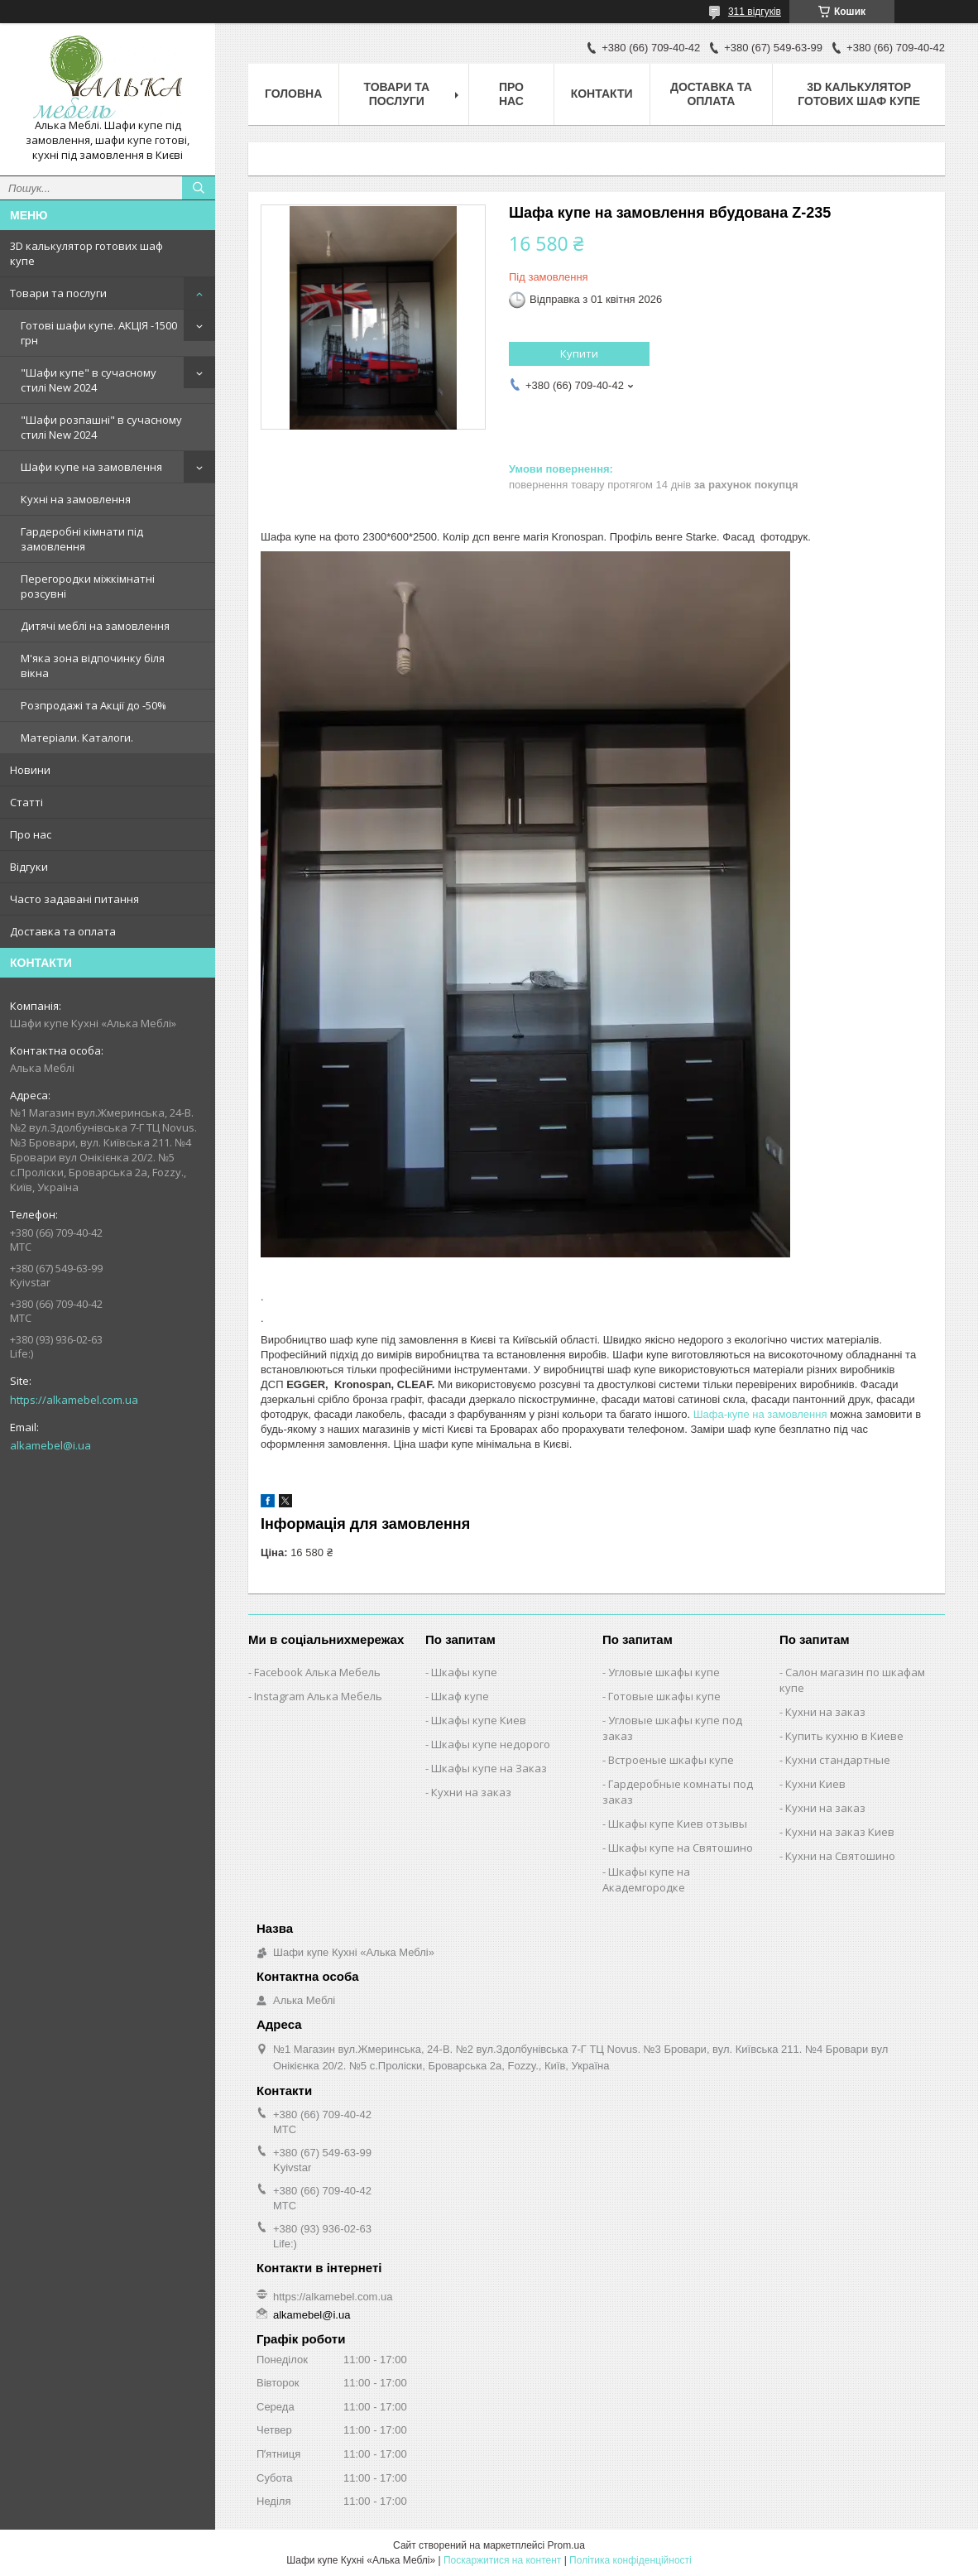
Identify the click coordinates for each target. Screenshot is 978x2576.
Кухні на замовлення (76, 499)
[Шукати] (198, 187)
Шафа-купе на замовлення (760, 1414)
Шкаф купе (460, 1696)
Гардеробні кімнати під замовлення (82, 539)
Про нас (30, 834)
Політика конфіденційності (630, 2560)
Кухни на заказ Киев (839, 1831)
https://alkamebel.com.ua (74, 1399)
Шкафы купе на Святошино (680, 1847)
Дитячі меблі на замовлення (95, 625)
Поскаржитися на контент (502, 2560)
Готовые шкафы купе (664, 1696)
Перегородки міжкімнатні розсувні (88, 586)
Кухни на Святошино (840, 1855)
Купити (579, 353)
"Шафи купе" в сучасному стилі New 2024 (88, 380)
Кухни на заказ (471, 1792)
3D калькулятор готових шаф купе (86, 253)
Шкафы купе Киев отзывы (677, 1823)
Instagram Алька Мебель (318, 1696)
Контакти (602, 93)
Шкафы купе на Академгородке (646, 1879)
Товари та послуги (58, 293)
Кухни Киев (815, 1783)
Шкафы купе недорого (490, 1744)
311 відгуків (754, 11)
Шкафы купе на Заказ (489, 1768)
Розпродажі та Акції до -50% (93, 705)
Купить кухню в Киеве (844, 1735)
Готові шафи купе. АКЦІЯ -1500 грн (99, 333)
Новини (30, 769)
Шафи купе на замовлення (91, 466)
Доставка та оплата (63, 931)
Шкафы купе (464, 1672)
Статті (26, 802)
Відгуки (29, 866)
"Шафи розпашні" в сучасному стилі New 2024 (101, 427)
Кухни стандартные (837, 1759)
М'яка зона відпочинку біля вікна (93, 665)
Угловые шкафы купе (664, 1672)
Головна (293, 93)
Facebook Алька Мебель (317, 1672)
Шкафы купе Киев (478, 1720)
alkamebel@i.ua (50, 1445)
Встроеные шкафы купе (671, 1759)
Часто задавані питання (74, 899)
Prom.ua (566, 2545)
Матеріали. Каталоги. (77, 737)
